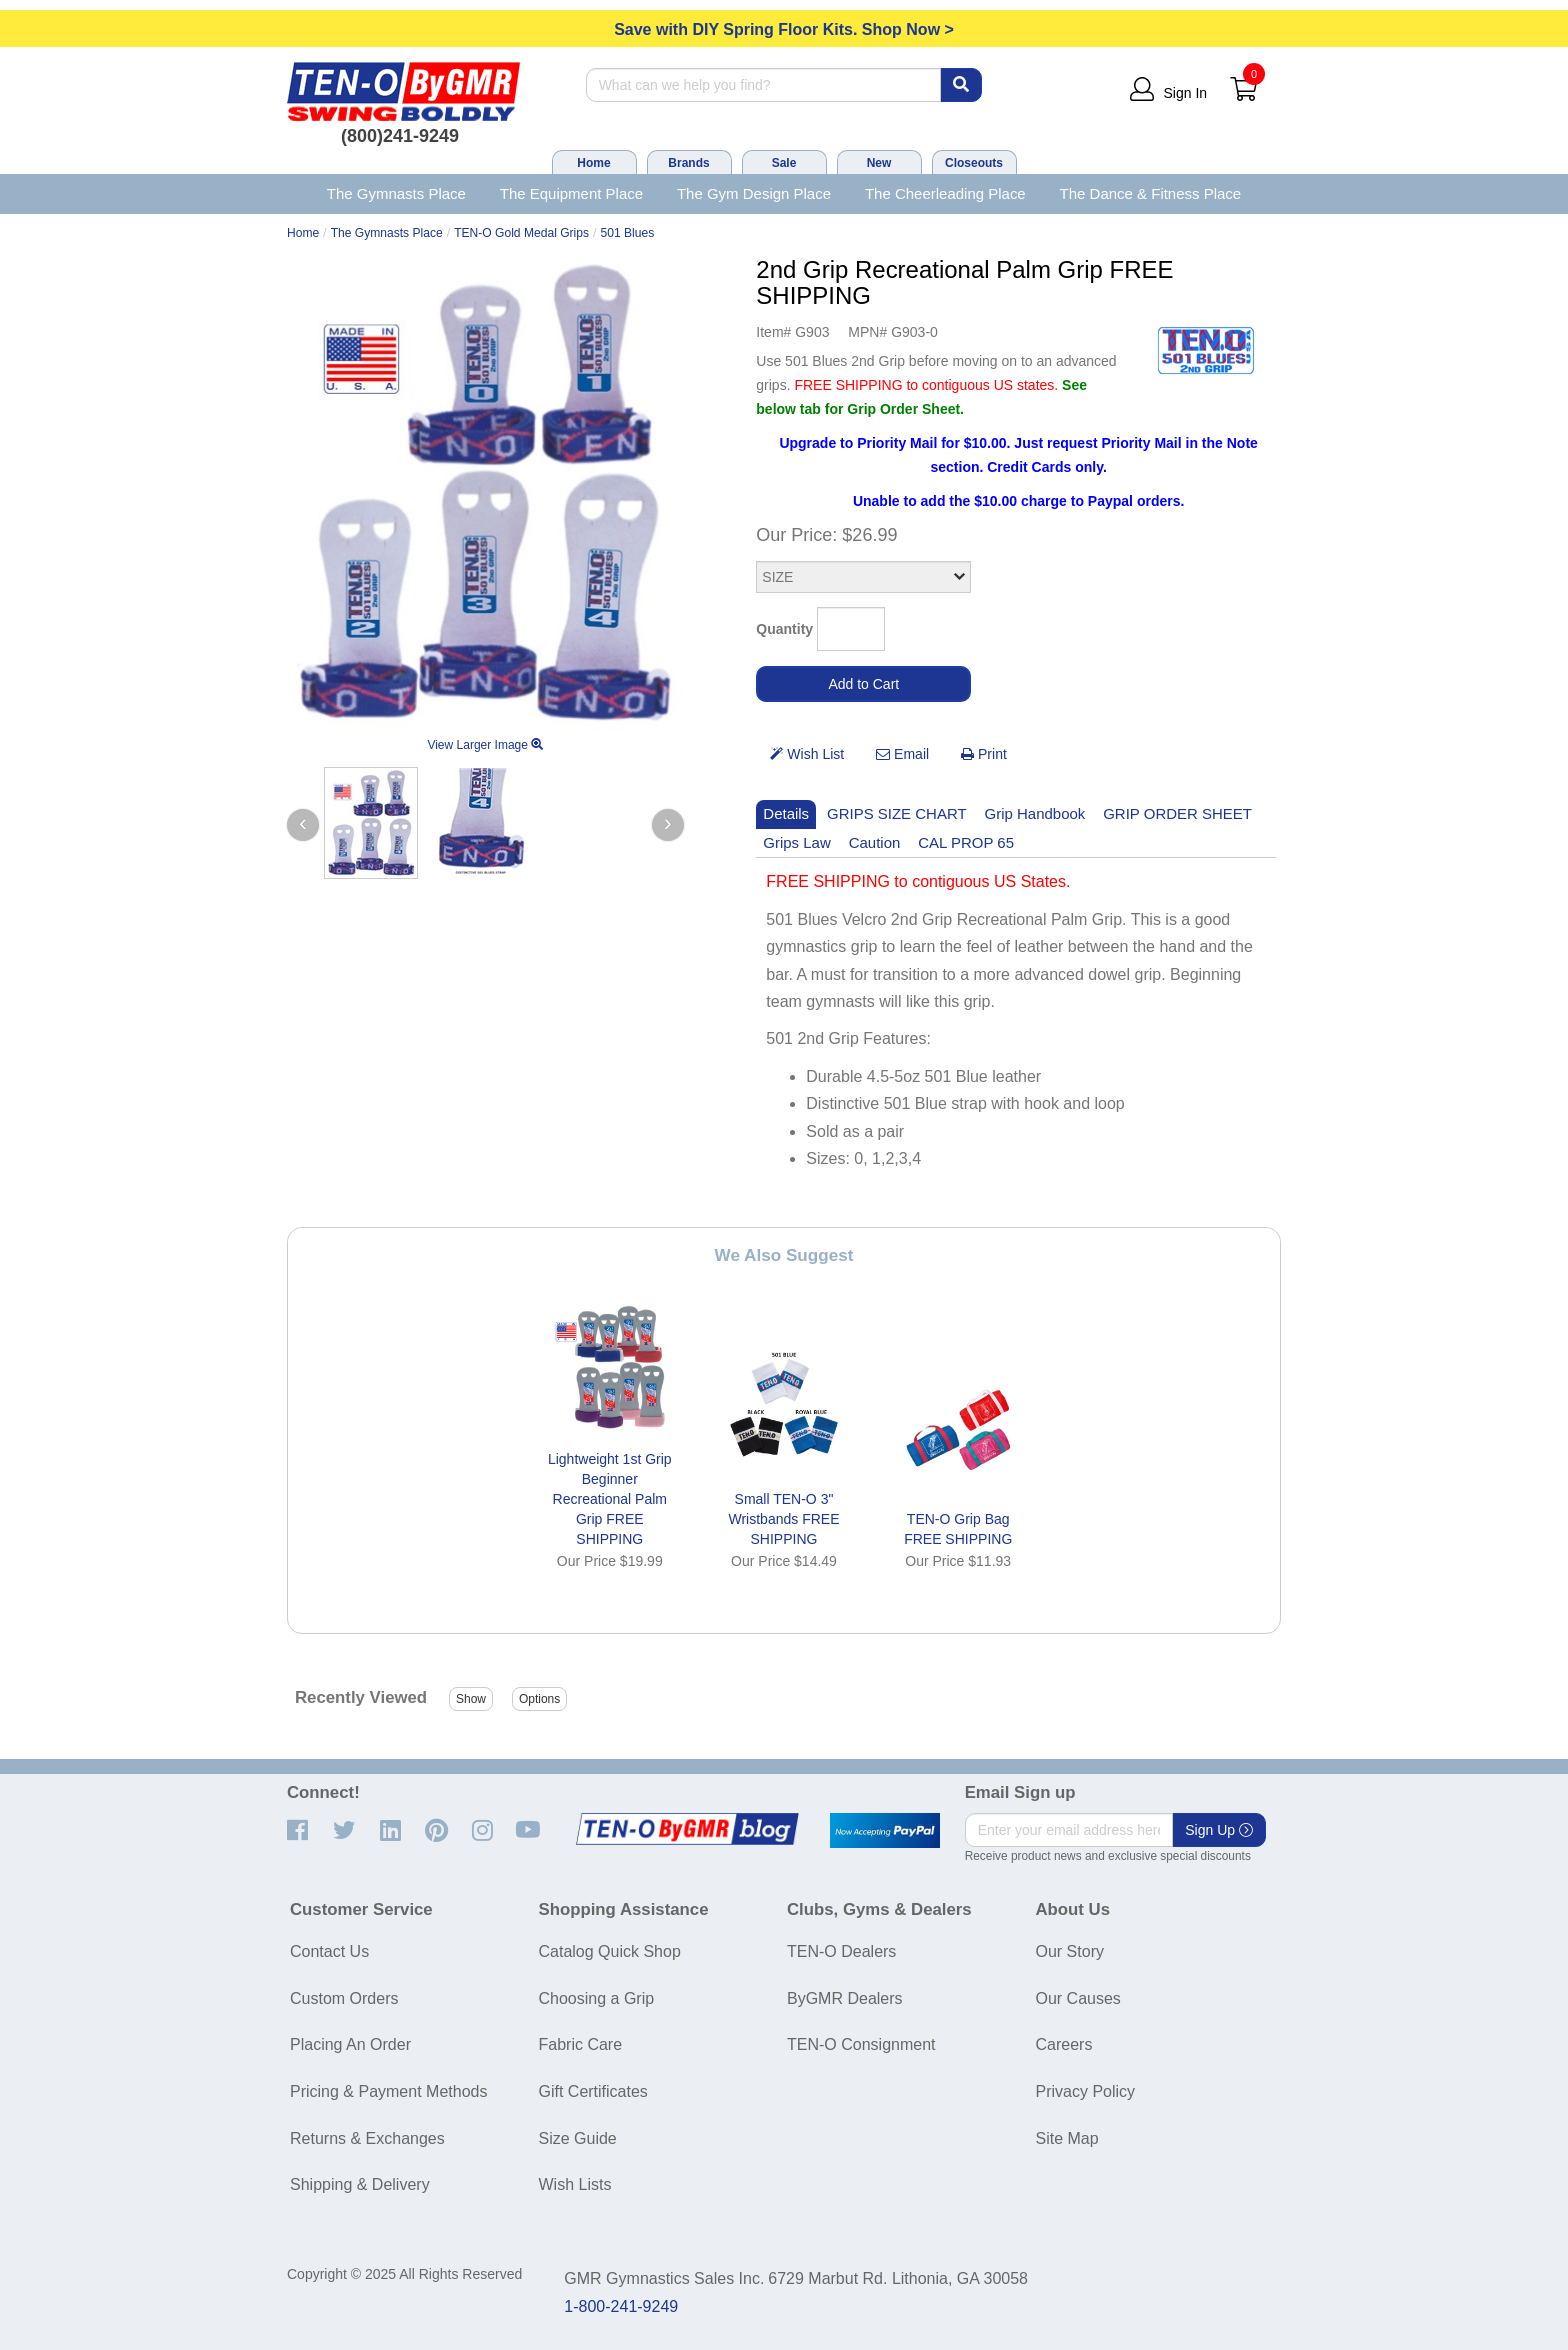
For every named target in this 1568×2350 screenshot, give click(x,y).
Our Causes (1078, 1998)
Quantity (784, 629)
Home (593, 163)
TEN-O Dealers (841, 1951)
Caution (875, 842)
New (879, 163)
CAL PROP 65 (966, 842)
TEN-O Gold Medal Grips (521, 233)
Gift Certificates (593, 2091)
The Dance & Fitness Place (1151, 193)
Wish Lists (575, 2184)
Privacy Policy (1086, 2091)
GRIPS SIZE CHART (897, 813)
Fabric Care (581, 2044)
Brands (688, 163)
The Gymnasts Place (396, 193)
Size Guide (578, 2138)
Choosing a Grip (597, 1998)
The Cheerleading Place (945, 193)
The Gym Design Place (754, 193)
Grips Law (796, 842)
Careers (1064, 2044)
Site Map (1067, 2138)
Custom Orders (344, 1998)
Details (786, 813)
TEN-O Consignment (861, 2044)
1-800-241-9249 (621, 2306)
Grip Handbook (1035, 813)
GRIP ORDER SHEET (1177, 813)
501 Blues (627, 233)
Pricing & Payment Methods (388, 2091)
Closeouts (974, 163)
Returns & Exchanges (367, 2138)
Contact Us (329, 1951)
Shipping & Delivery (360, 2184)
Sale (784, 163)
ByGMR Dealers (845, 1998)
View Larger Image (485, 745)
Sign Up (1219, 1830)
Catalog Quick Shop (610, 1951)
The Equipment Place (571, 193)
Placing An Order (350, 2044)
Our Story (1070, 1951)
